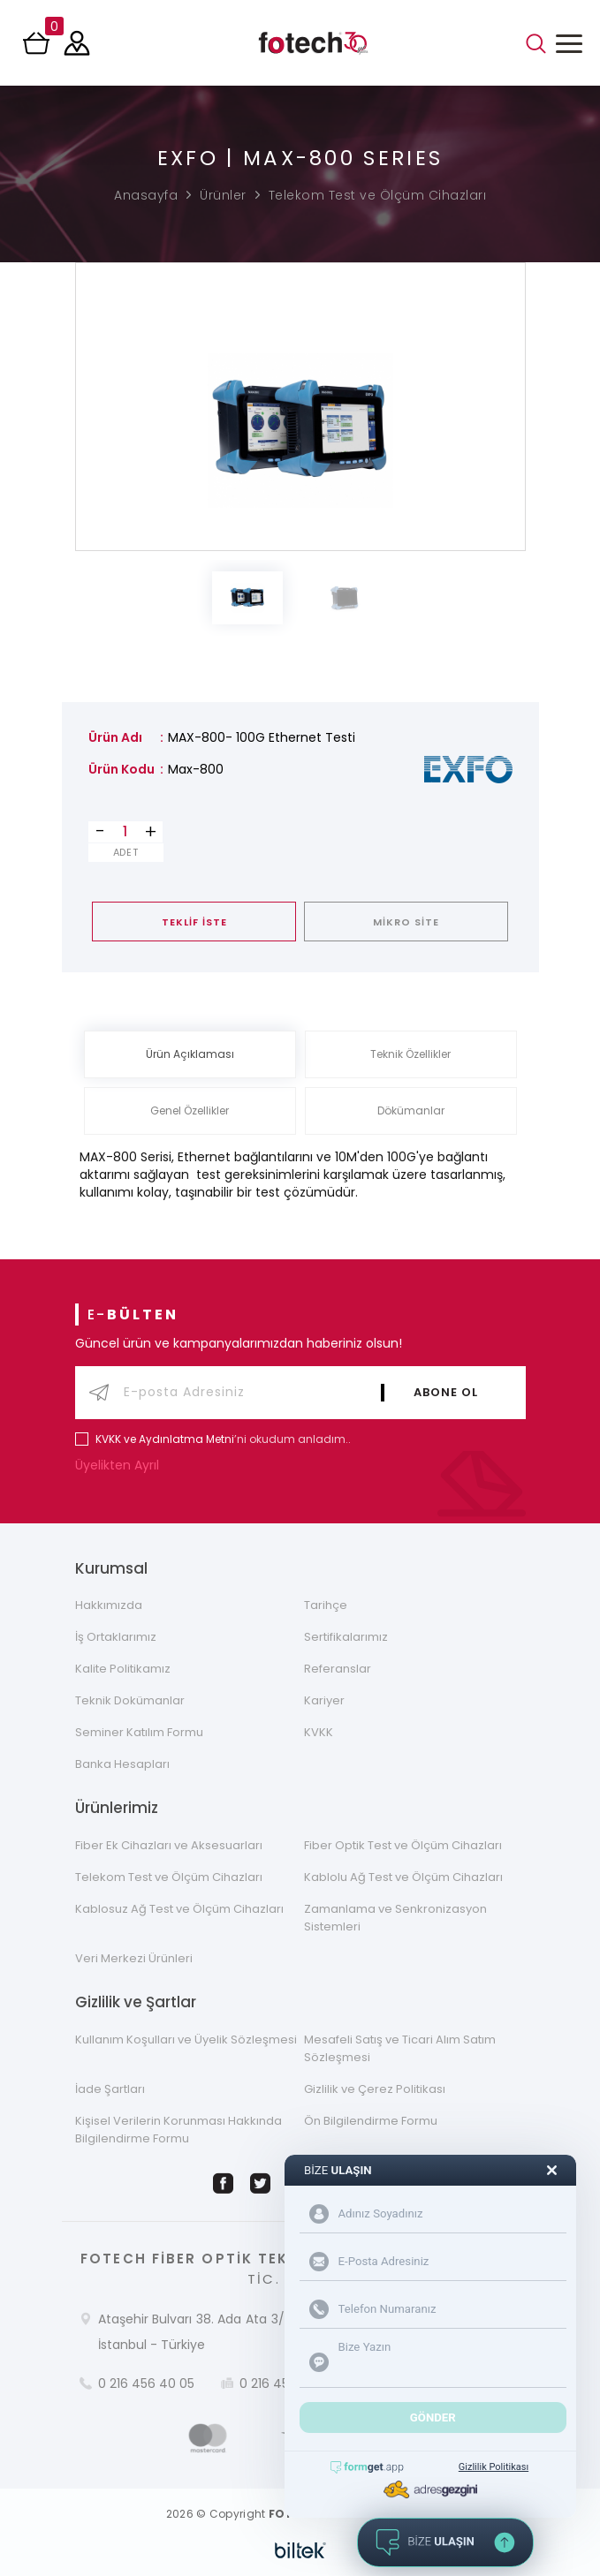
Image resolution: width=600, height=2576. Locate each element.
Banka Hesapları (122, 1764)
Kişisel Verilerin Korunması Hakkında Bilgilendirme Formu (178, 2129)
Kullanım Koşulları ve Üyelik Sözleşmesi (186, 2039)
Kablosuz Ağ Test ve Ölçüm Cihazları (179, 1908)
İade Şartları (110, 2089)
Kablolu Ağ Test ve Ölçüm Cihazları (403, 1877)
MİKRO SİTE (406, 922)
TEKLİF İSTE (194, 922)
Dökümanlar (410, 1110)
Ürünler (223, 195)
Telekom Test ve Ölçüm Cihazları (378, 195)
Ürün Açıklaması (190, 1053)
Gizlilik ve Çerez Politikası (374, 2089)
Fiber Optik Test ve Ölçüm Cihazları (403, 1845)
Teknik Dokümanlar (130, 1700)
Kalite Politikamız (123, 1668)
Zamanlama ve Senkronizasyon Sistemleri (395, 1917)
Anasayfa (146, 195)
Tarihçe (325, 1605)
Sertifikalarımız (346, 1636)
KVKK (318, 1732)
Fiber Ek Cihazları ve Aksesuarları (168, 1845)
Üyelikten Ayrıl (121, 1465)
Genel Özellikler (189, 1110)
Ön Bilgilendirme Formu (370, 2120)
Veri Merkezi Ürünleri (134, 1958)
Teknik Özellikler (410, 1053)
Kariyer (324, 1700)
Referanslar (337, 1668)
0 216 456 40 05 (146, 2383)
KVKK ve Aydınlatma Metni (164, 1439)
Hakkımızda (108, 1605)
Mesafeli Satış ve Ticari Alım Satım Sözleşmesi (400, 2048)
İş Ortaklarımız (115, 1636)
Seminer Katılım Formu (139, 1732)
